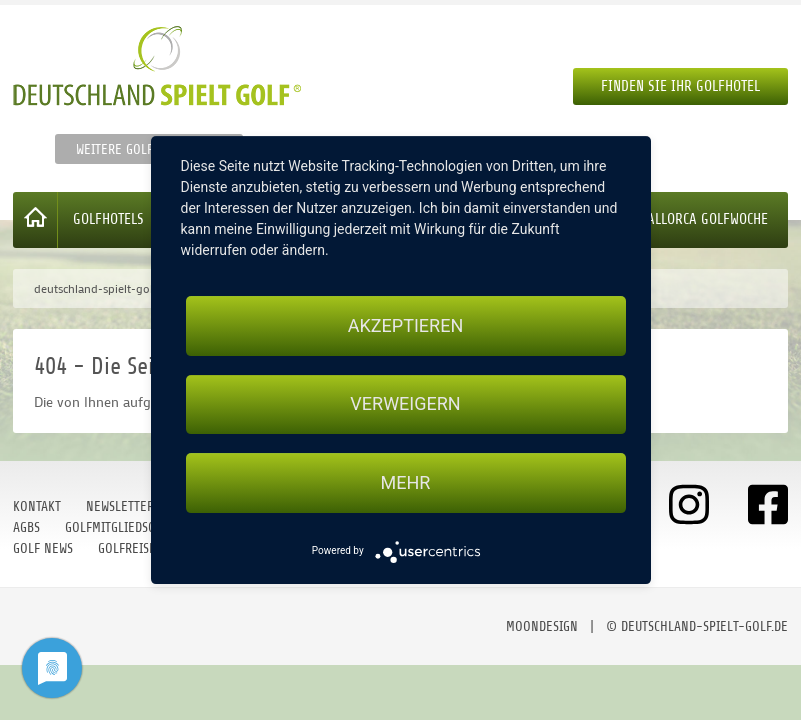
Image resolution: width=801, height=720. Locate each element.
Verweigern (405, 404)
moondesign (542, 626)
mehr (406, 482)
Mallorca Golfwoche (703, 219)
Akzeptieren (405, 325)
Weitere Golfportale (138, 149)
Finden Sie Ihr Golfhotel (680, 86)
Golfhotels (108, 219)
